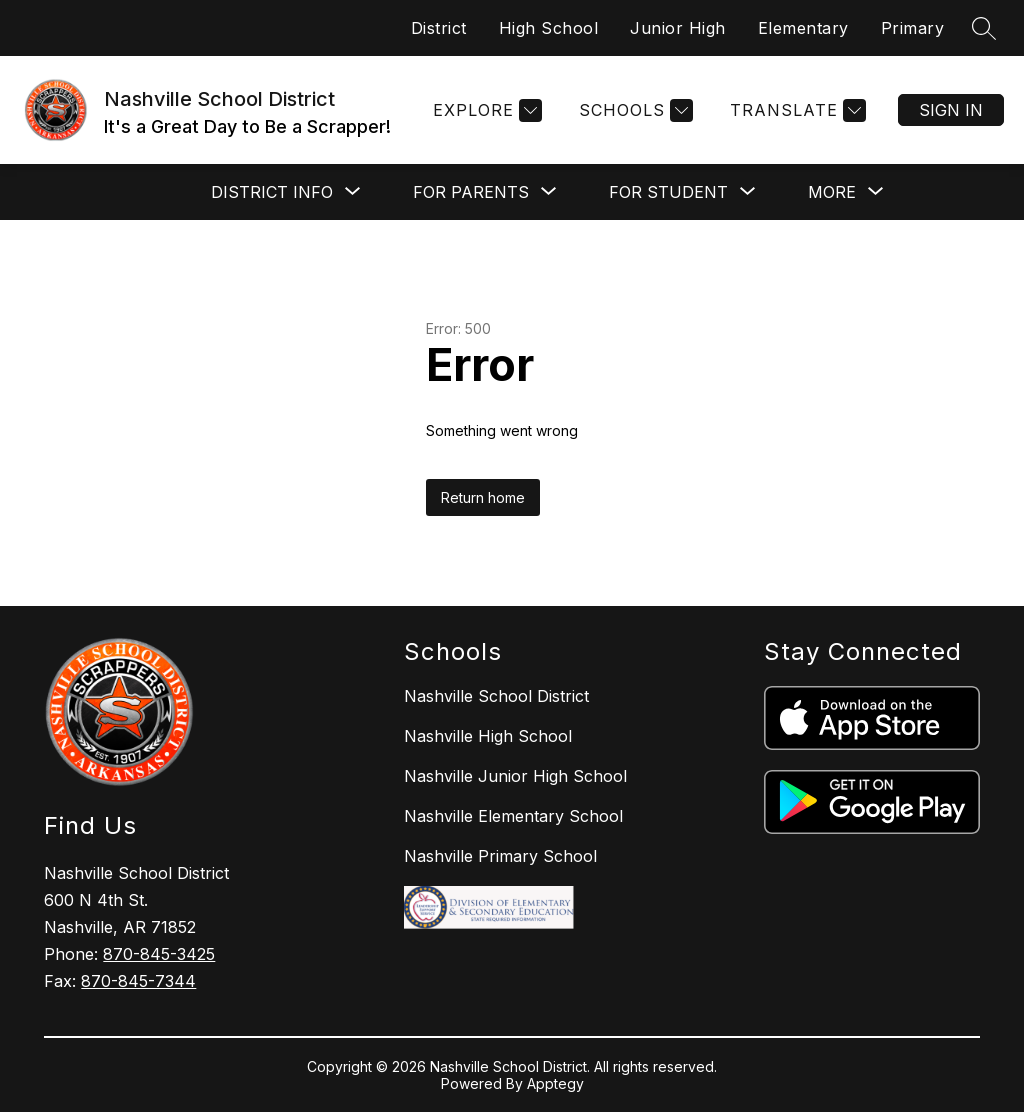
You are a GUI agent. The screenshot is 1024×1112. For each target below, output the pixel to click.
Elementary (803, 28)
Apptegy (555, 1083)
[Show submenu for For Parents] (471, 192)
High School (549, 28)
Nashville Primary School (500, 856)
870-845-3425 (159, 954)
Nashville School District (496, 696)
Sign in (951, 110)
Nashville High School (488, 736)
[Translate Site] (795, 110)
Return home (483, 497)
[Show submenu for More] (832, 192)
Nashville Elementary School (513, 816)
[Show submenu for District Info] (272, 192)
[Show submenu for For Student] (668, 192)
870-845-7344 (138, 981)
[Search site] (984, 28)
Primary (913, 28)
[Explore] (485, 110)
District (439, 28)
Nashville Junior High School (515, 776)
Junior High (678, 28)
